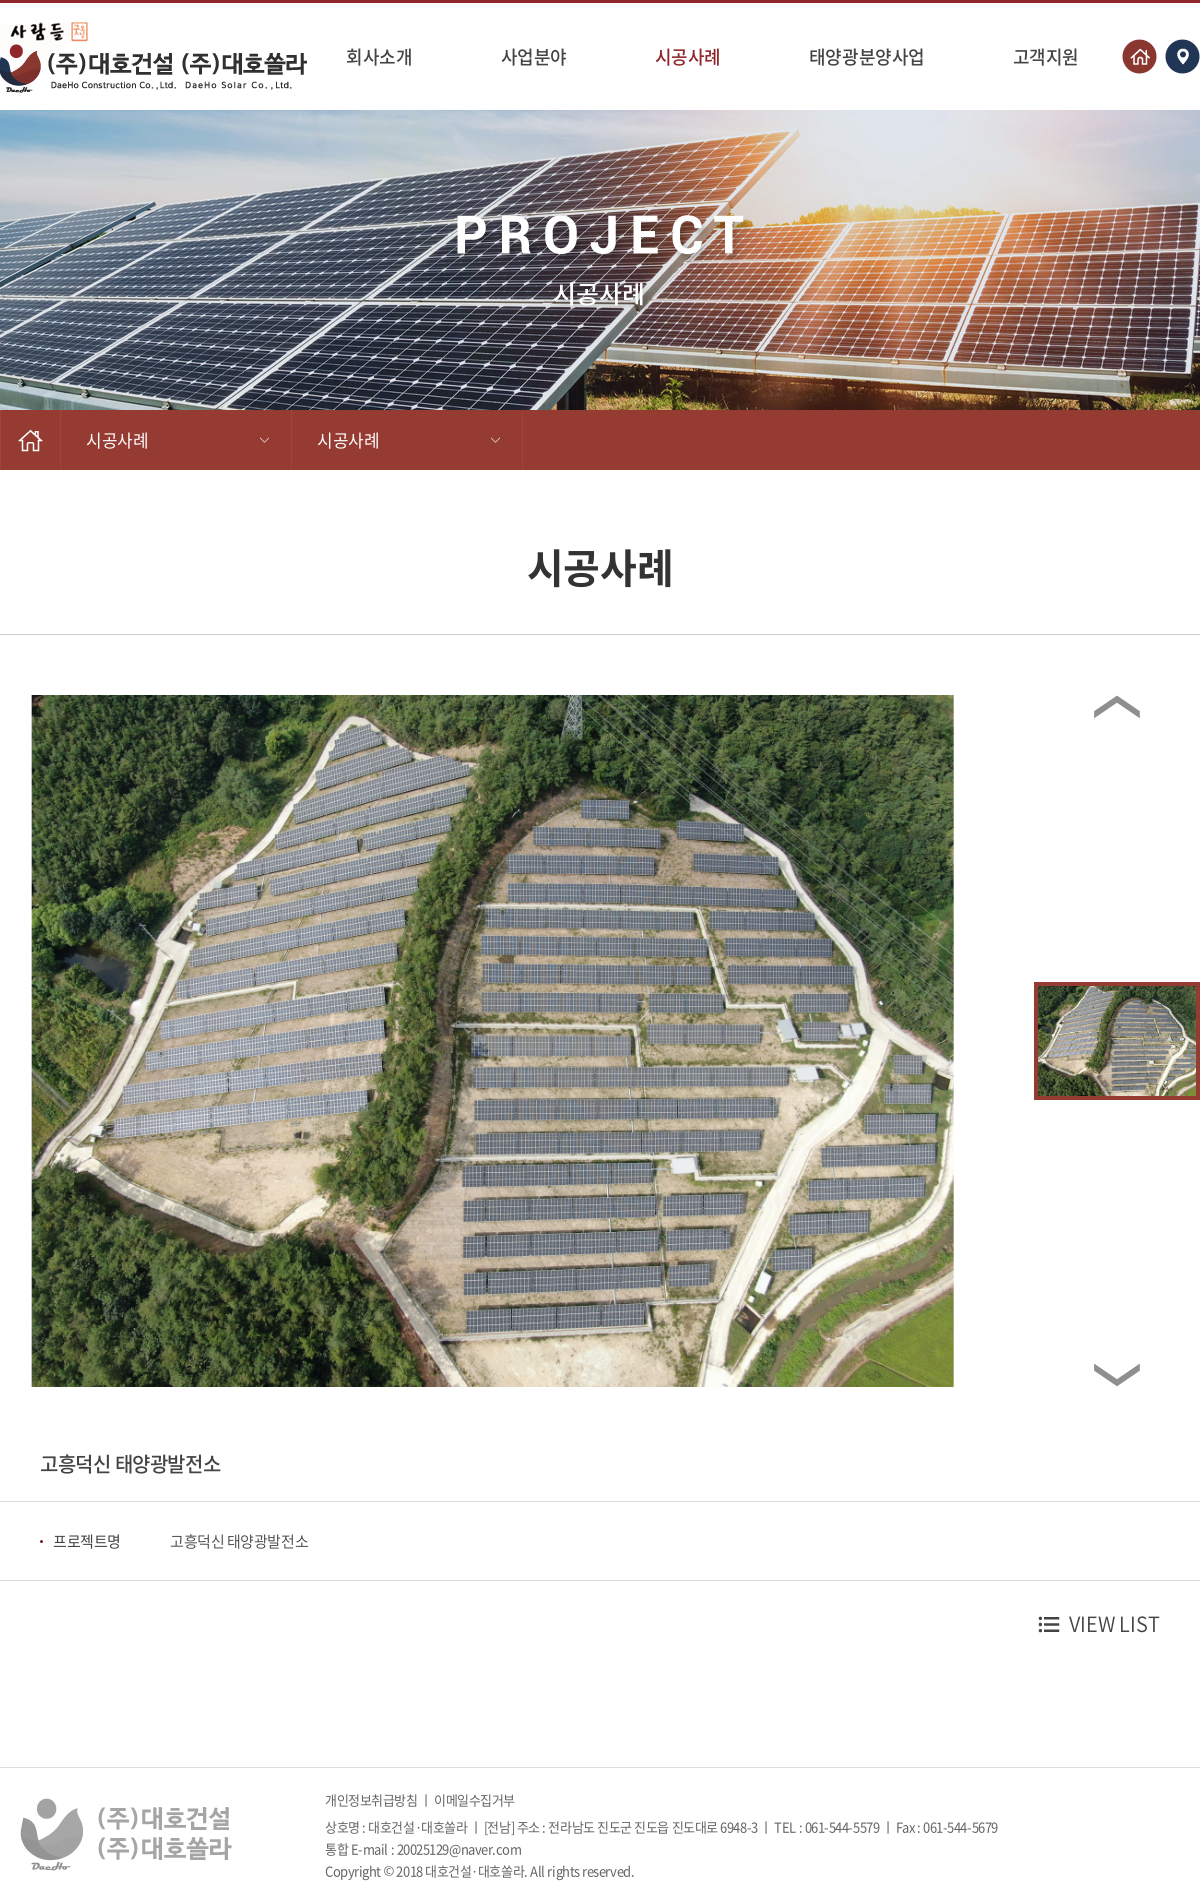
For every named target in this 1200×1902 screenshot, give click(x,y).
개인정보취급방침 (371, 1799)
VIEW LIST (1114, 1623)
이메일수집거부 (474, 1799)
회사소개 (379, 56)
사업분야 (534, 56)
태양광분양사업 (867, 56)
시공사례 (688, 56)
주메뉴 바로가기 (0, 0)
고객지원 (1046, 56)
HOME (30, 440)
